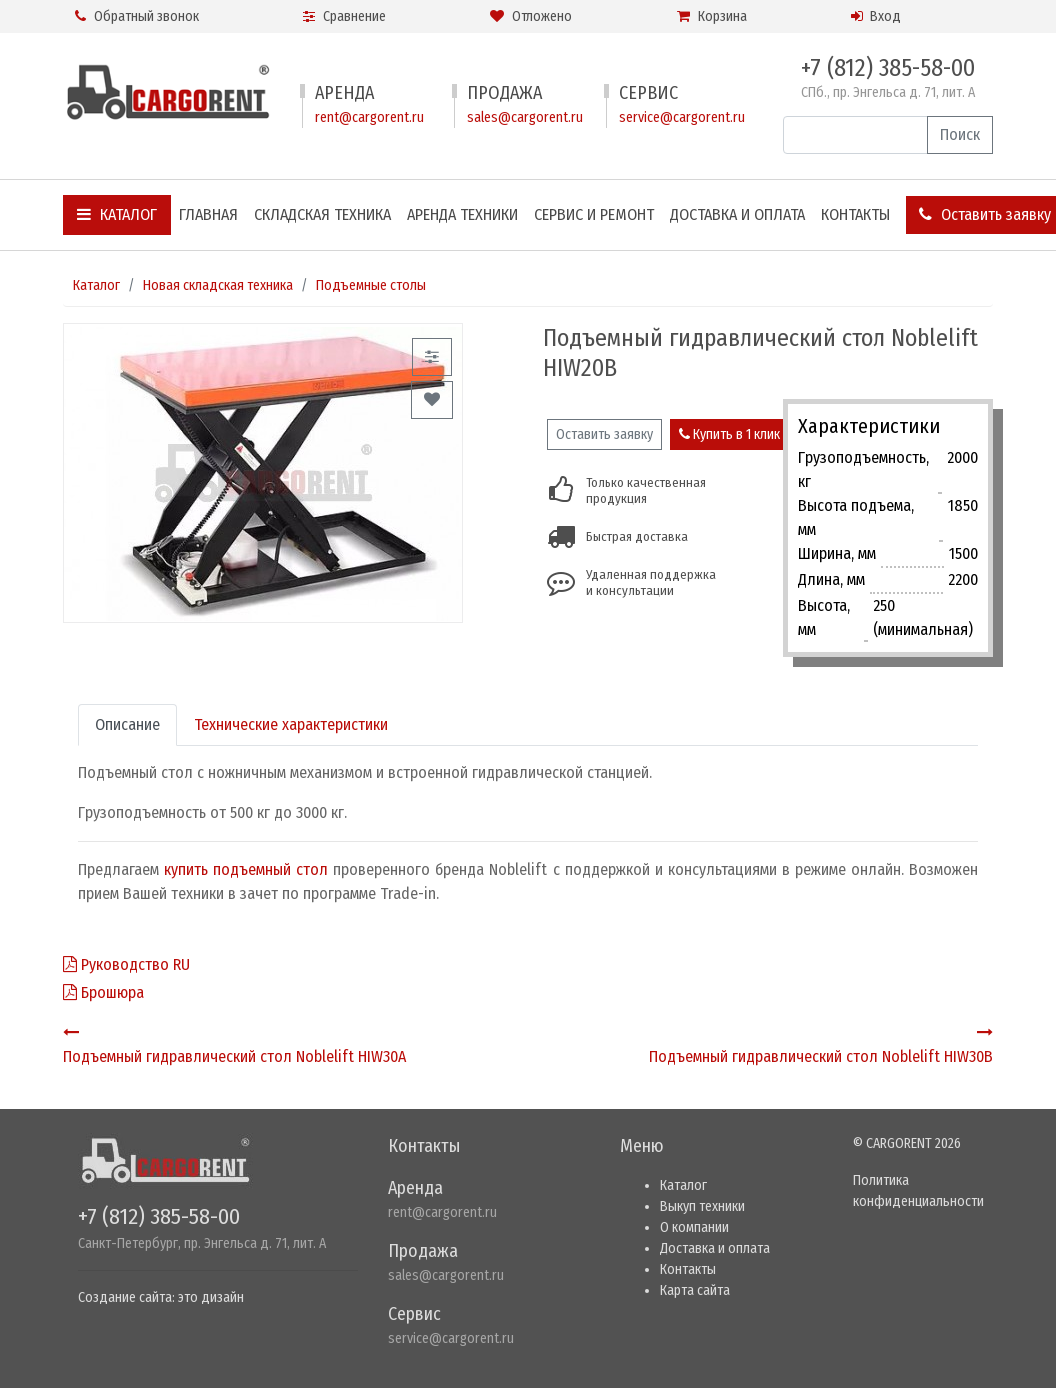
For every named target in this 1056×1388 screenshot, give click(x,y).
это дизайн (211, 1297)
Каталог (117, 214)
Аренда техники (462, 214)
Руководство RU (126, 964)
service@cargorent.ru (682, 117)
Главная (208, 214)
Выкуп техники (702, 1206)
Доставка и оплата (737, 214)
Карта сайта (695, 1290)
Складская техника (322, 214)
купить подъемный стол (246, 869)
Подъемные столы (371, 285)
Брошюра (103, 992)
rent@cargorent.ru (369, 117)
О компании (694, 1227)
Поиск (960, 134)
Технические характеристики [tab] (291, 724)
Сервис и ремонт (594, 214)
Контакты (855, 214)
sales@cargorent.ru (525, 117)
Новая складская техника (218, 285)
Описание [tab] (127, 724)
